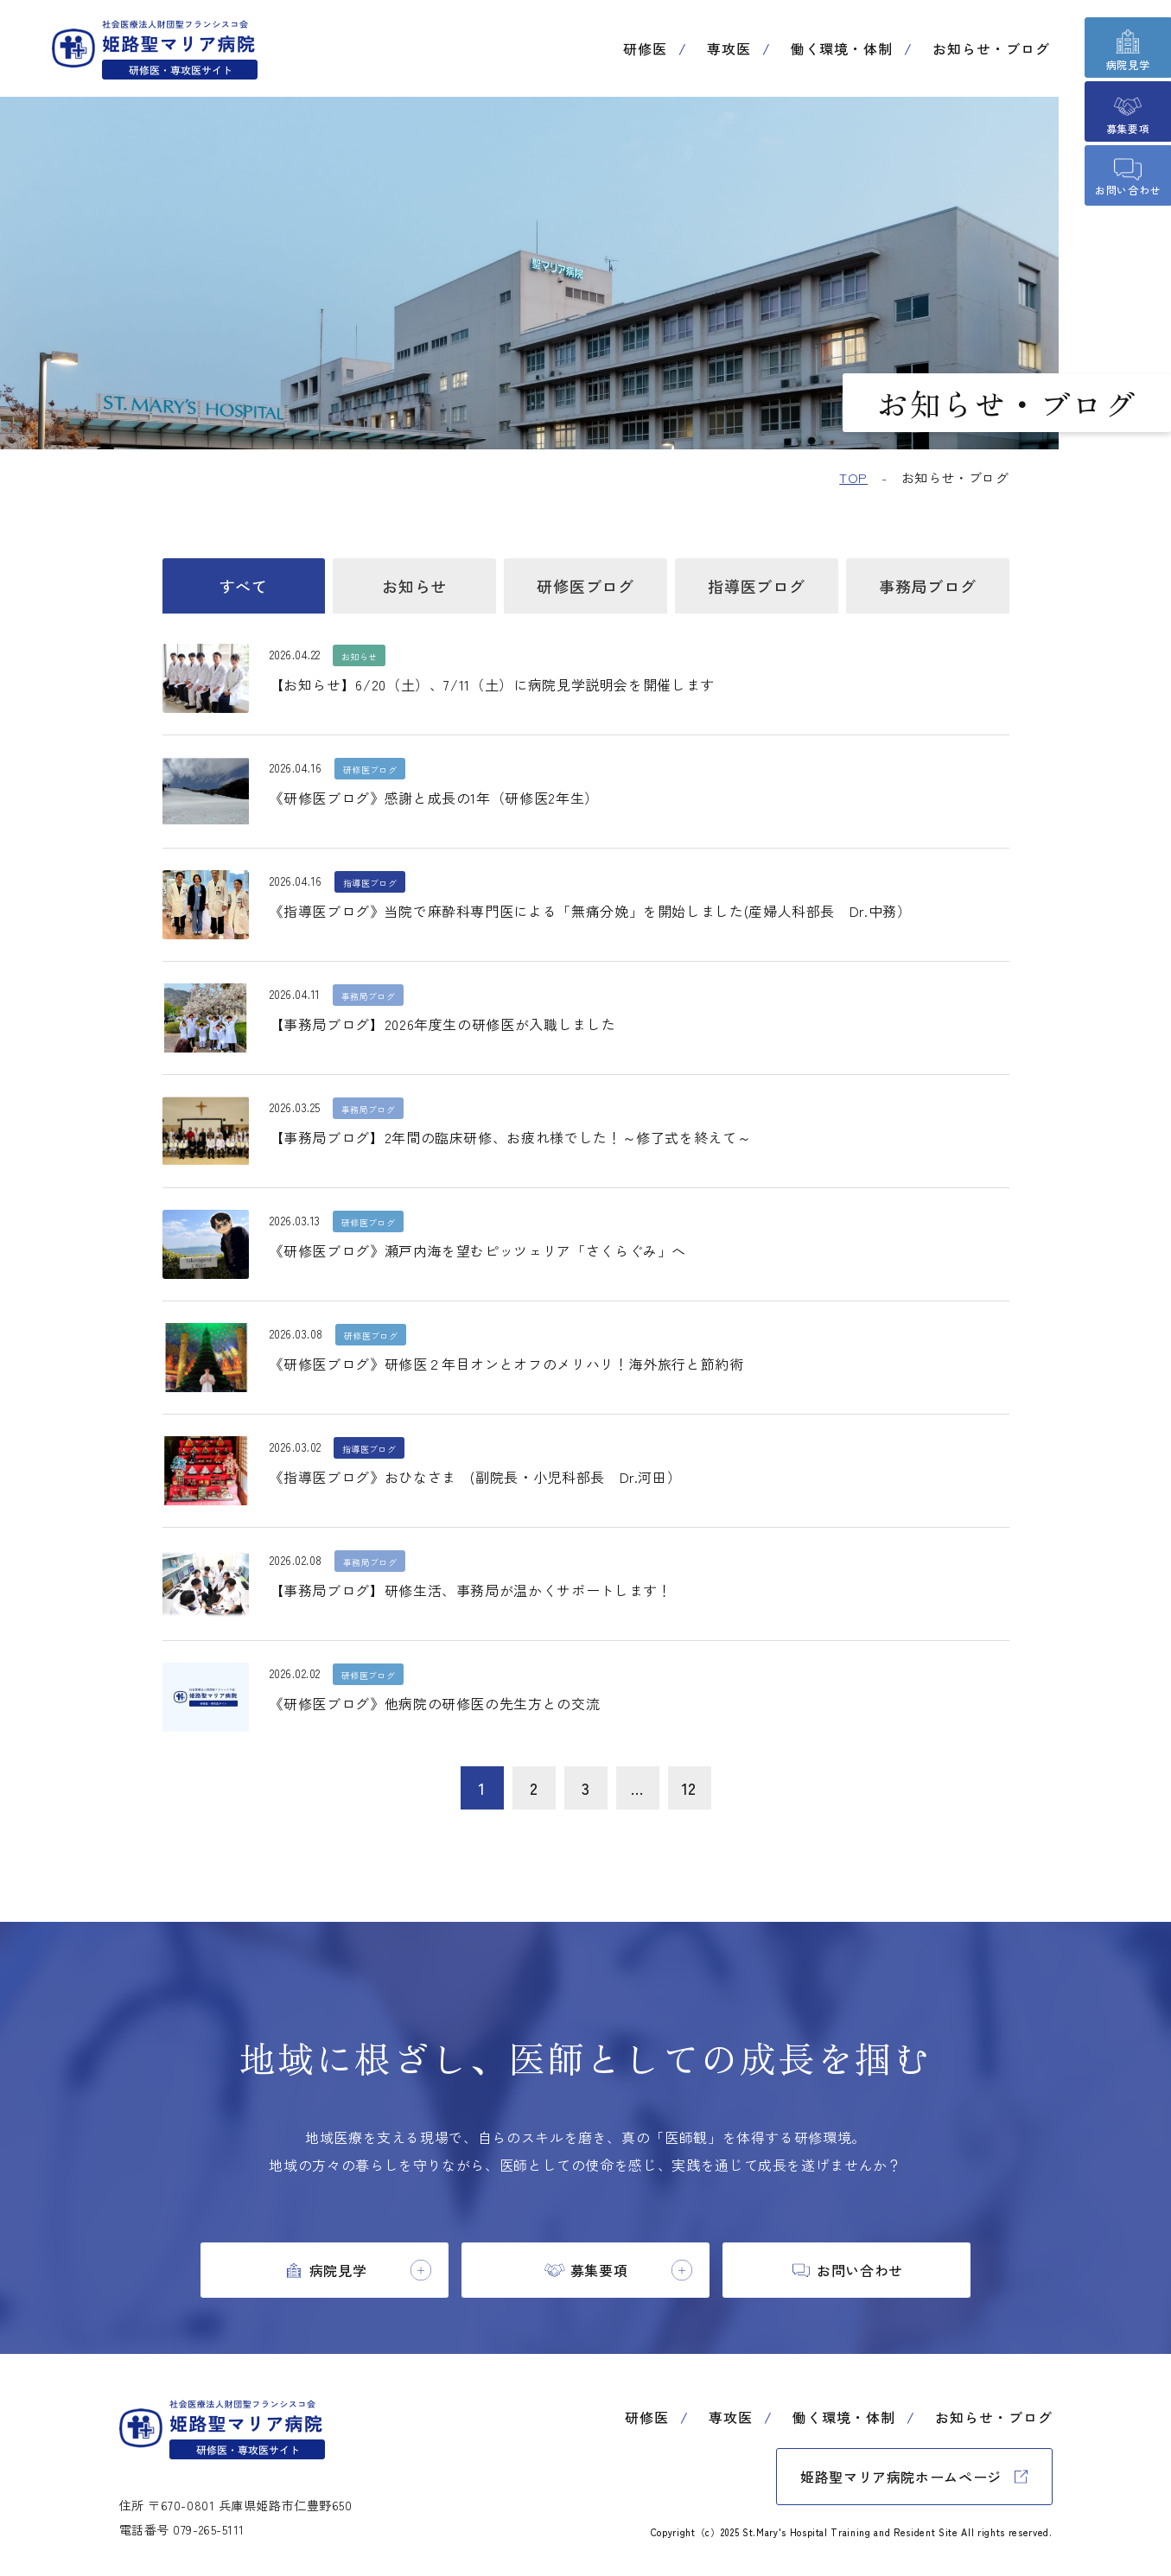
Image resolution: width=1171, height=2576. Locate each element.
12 (689, 1788)
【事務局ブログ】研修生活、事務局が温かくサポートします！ (471, 1590)
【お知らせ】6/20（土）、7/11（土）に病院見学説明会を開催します (492, 684)
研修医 (645, 48)
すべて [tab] (244, 586)
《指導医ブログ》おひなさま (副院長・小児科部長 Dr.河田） (476, 1476)
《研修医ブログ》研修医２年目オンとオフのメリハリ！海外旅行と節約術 (507, 1363)
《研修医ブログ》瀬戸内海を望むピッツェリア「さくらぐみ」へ (478, 1250)
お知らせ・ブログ (991, 48)
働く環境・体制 (842, 48)
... (637, 1788)
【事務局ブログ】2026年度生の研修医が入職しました (443, 1024)
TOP (853, 477)
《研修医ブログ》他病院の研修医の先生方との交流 (435, 1703)
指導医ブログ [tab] (756, 586)
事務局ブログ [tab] (927, 586)
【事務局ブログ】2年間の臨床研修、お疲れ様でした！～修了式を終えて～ (511, 1137)
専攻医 (729, 48)
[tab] (324, 2270)
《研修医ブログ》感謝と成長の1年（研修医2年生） (434, 797)
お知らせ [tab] (414, 586)
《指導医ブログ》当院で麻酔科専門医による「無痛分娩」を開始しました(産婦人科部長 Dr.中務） (591, 910)
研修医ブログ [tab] (585, 586)
